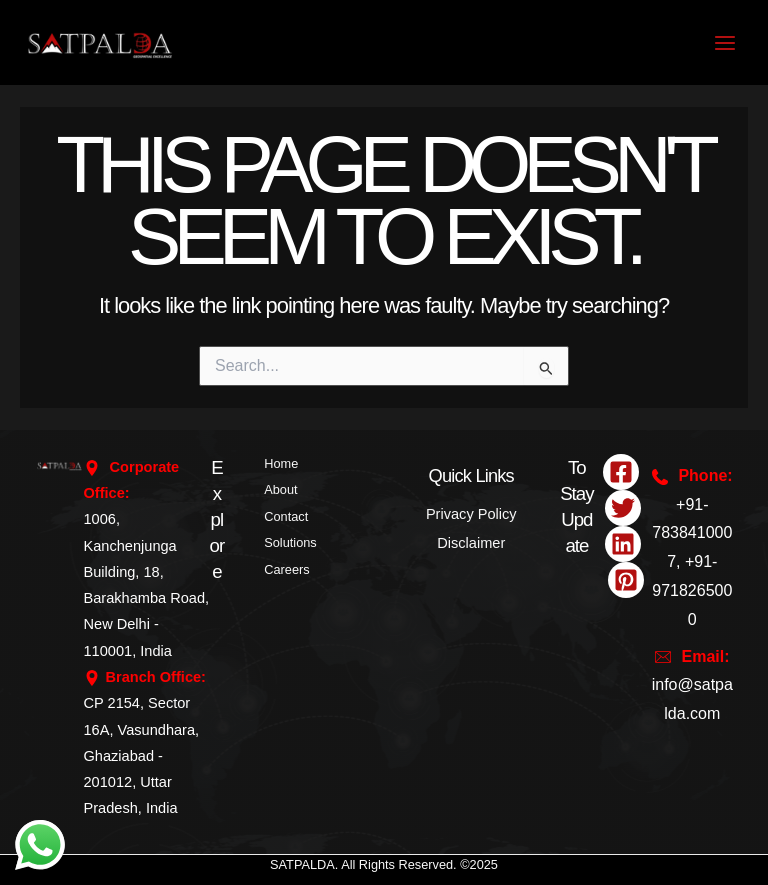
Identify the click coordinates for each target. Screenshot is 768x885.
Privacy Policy (471, 514)
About (280, 489)
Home (281, 463)
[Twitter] (623, 508)
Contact (286, 516)
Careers (286, 569)
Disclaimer (471, 543)
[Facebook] (621, 472)
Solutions (290, 542)
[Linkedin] (623, 544)
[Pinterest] (626, 580)
